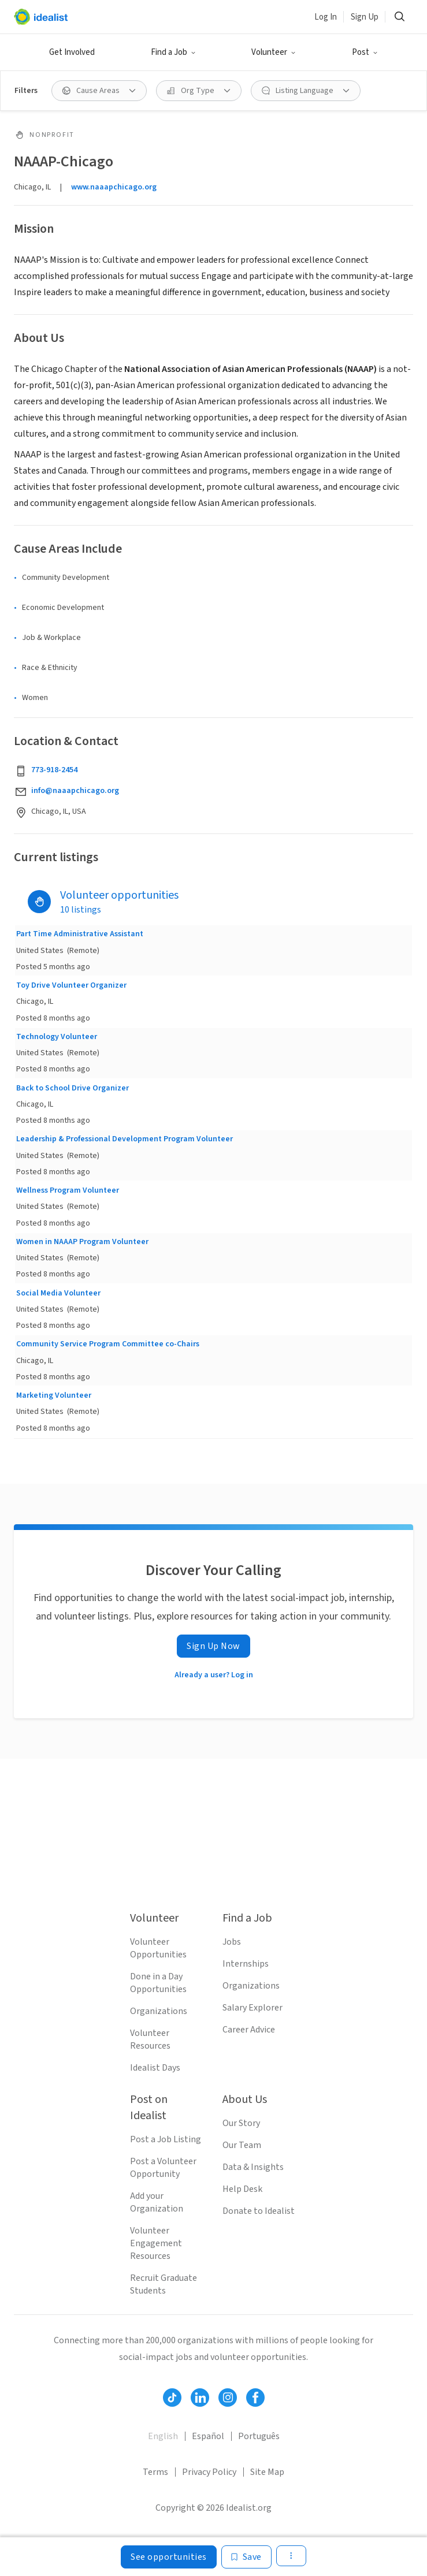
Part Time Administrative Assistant (79, 934)
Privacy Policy (209, 2472)
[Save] (246, 2556)
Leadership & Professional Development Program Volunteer (124, 1139)
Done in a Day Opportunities (158, 1983)
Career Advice (248, 2029)
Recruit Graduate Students (163, 2284)
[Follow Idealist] (172, 2397)
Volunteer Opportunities (158, 1948)
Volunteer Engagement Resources (156, 2243)
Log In (325, 17)
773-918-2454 (54, 770)
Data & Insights (253, 2167)
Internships (245, 1963)
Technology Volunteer (56, 1037)
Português (259, 2436)
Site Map (267, 2472)
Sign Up (364, 17)
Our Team (241, 2145)
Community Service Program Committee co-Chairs (107, 1344)
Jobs (231, 1941)
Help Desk (242, 2189)
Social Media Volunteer (58, 1293)
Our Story (241, 2123)
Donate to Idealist (258, 2211)
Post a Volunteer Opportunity (163, 2167)
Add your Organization (156, 2202)
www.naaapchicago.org (114, 187)
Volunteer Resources (150, 2039)
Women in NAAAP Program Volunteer (82, 1242)
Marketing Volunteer (53, 1395)
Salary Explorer (252, 2007)
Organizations (158, 2011)
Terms (155, 2472)
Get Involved (72, 52)
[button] (173, 53)
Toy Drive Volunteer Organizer (71, 985)
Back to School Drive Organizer (72, 1088)
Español (208, 2436)
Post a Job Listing (165, 2139)
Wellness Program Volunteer (67, 1190)
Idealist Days (155, 2067)
